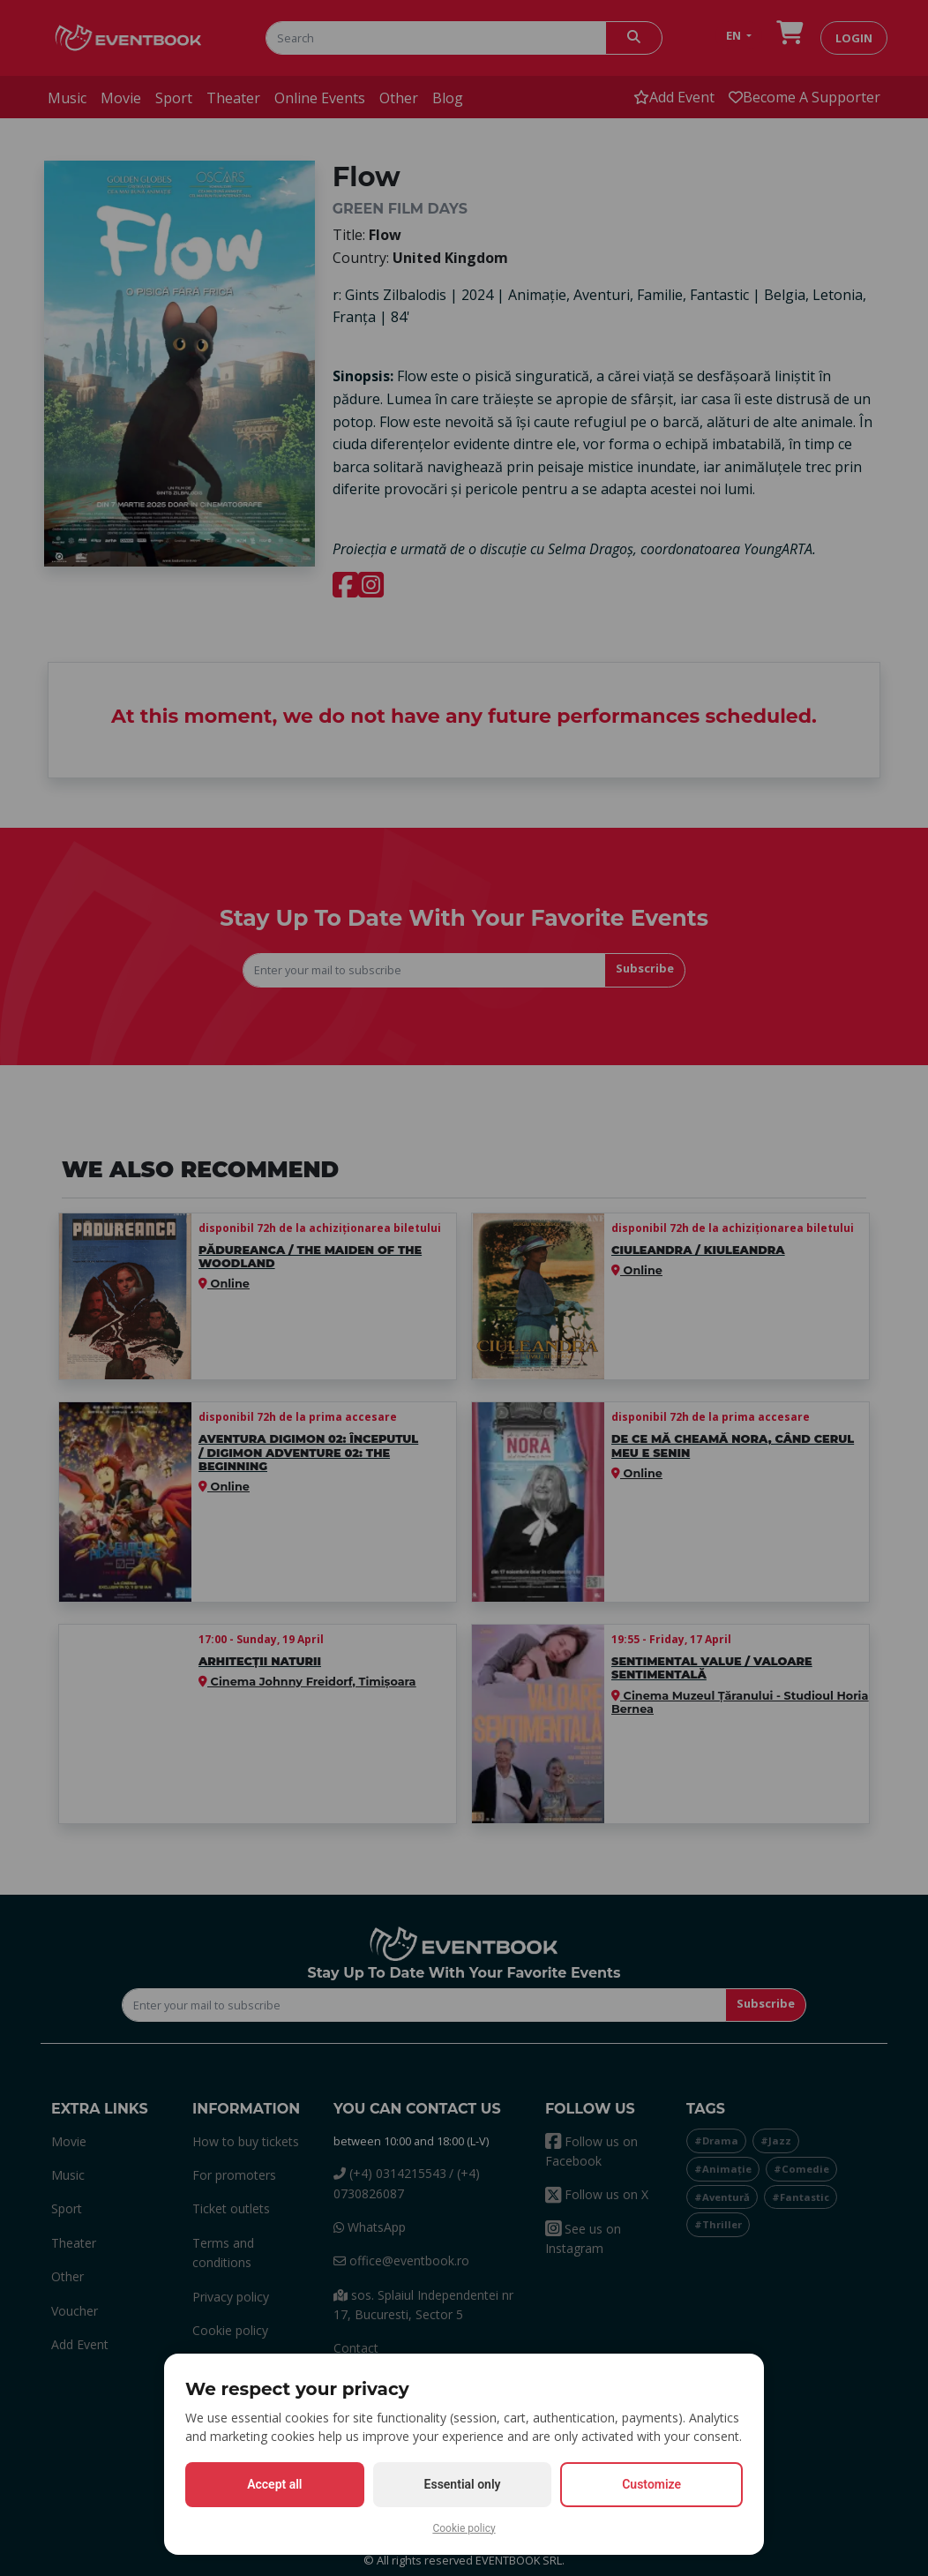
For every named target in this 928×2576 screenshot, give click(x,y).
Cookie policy (463, 2528)
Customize (651, 2484)
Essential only (462, 2484)
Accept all (274, 2484)
